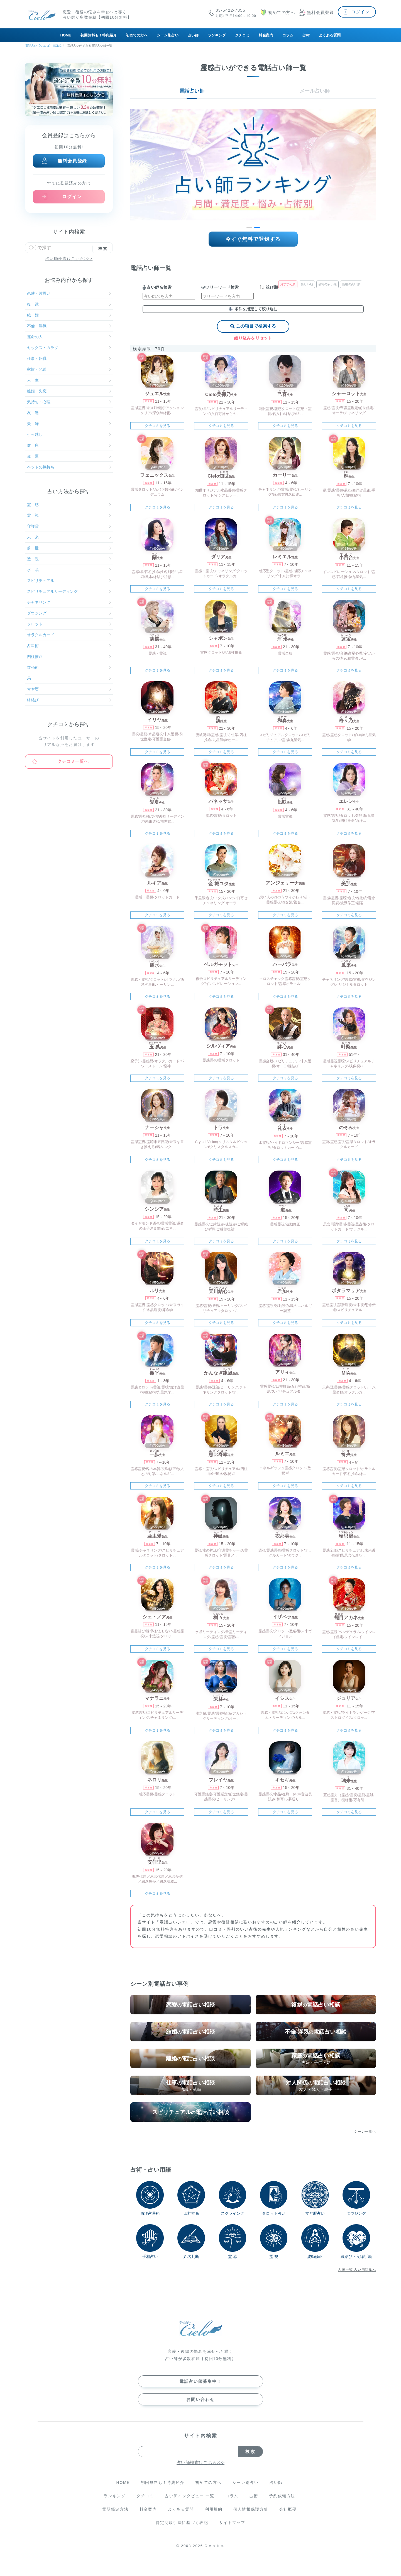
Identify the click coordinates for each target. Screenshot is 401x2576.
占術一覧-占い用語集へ (357, 2270)
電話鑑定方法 (115, 2509)
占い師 (193, 35)
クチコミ (242, 35)
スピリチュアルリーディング (69, 591)
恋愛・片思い (69, 293)
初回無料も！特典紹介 (98, 35)
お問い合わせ (200, 2399)
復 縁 (69, 304)
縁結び (69, 700)
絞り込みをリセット (253, 338)
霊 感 (69, 504)
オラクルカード (69, 635)
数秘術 (69, 667)
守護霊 (69, 526)
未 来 (69, 537)
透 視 (69, 559)
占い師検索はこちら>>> (69, 258)
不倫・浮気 (69, 326)
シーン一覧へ (365, 2131)
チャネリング (69, 602)
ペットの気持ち (69, 467)
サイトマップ (232, 2522)
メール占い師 (315, 91)
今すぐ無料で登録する (253, 239)
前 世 (69, 548)
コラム (287, 35)
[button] (249, 227)
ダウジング (69, 613)
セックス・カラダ (69, 347)
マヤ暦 (69, 689)
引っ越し (69, 434)
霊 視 (69, 515)
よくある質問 (330, 35)
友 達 (69, 413)
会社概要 (288, 2509)
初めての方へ (137, 35)
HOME (65, 35)
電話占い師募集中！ (200, 2381)
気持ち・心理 (69, 402)
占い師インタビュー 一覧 (189, 2496)
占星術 (69, 645)
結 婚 (69, 315)
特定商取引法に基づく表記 (182, 2522)
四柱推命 (69, 656)
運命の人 (69, 337)
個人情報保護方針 (250, 2509)
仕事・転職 (69, 358)
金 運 (69, 456)
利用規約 (213, 2509)
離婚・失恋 (69, 391)
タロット (69, 624)
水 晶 (69, 569)
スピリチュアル (69, 580)
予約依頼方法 (282, 2496)
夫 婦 (69, 423)
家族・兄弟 (69, 369)
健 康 (69, 445)
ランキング (217, 35)
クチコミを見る (157, 426)
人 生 (69, 380)
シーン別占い (168, 35)
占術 (306, 35)
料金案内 (266, 35)
